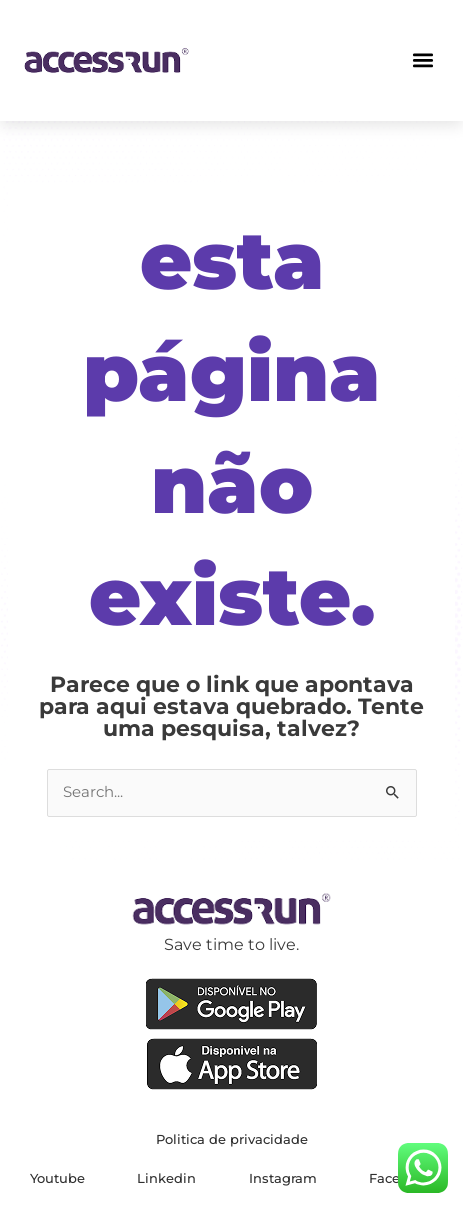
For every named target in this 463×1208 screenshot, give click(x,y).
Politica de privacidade (232, 1139)
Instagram (283, 1178)
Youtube (57, 1178)
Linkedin (166, 1178)
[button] (423, 60)
